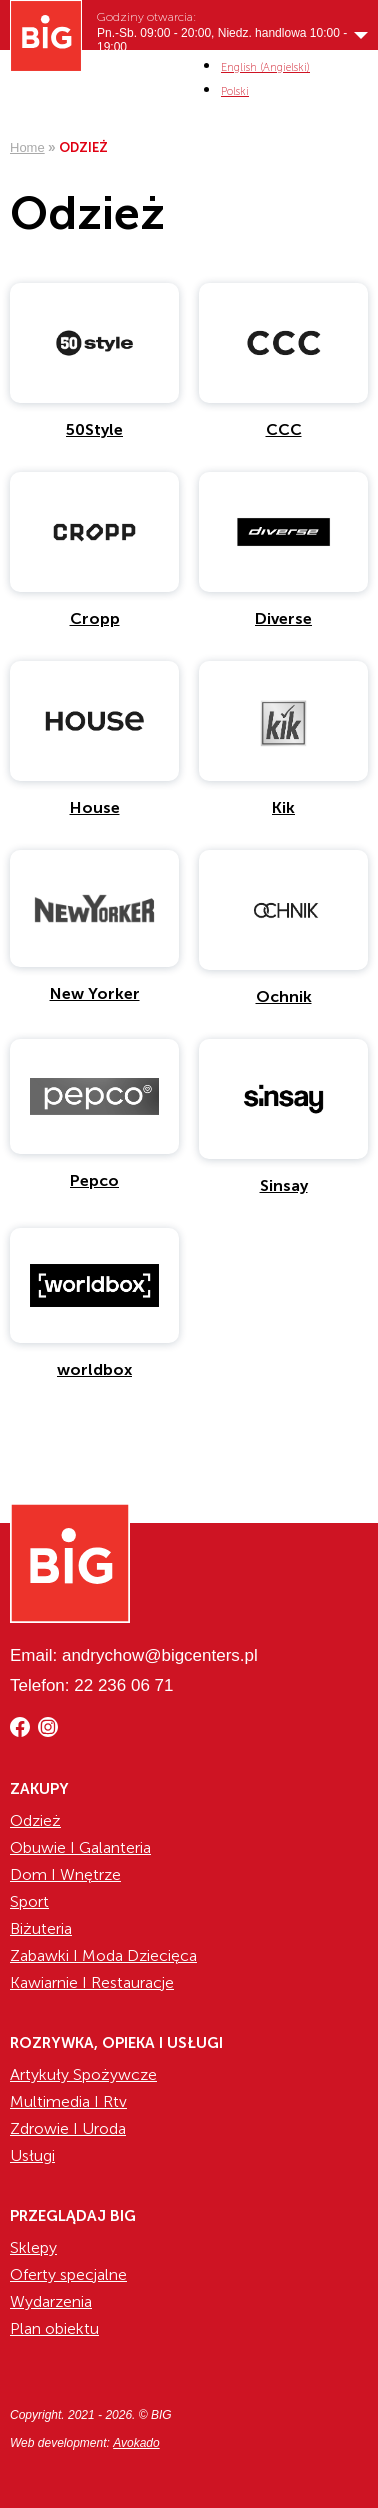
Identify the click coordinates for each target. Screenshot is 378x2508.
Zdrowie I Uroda (68, 2128)
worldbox (94, 1369)
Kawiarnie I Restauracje (92, 1982)
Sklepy (33, 2247)
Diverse (283, 618)
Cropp (95, 618)
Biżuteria (41, 1928)
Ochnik (284, 996)
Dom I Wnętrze (65, 1874)
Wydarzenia (51, 2301)
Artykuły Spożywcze (83, 2074)
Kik (283, 807)
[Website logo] (46, 36)
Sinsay (284, 1185)
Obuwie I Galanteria (80, 1847)
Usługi (32, 2155)
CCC (284, 429)
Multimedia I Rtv (68, 2101)
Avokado (136, 2443)
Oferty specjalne (68, 2274)
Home (27, 147)
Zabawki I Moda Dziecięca (103, 1955)
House (95, 807)
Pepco (94, 1180)
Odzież (35, 1820)
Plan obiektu (54, 2328)
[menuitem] (265, 67)
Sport (29, 1901)
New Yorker (95, 993)
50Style (94, 429)
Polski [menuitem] (235, 91)
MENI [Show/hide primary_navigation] (354, 78)
